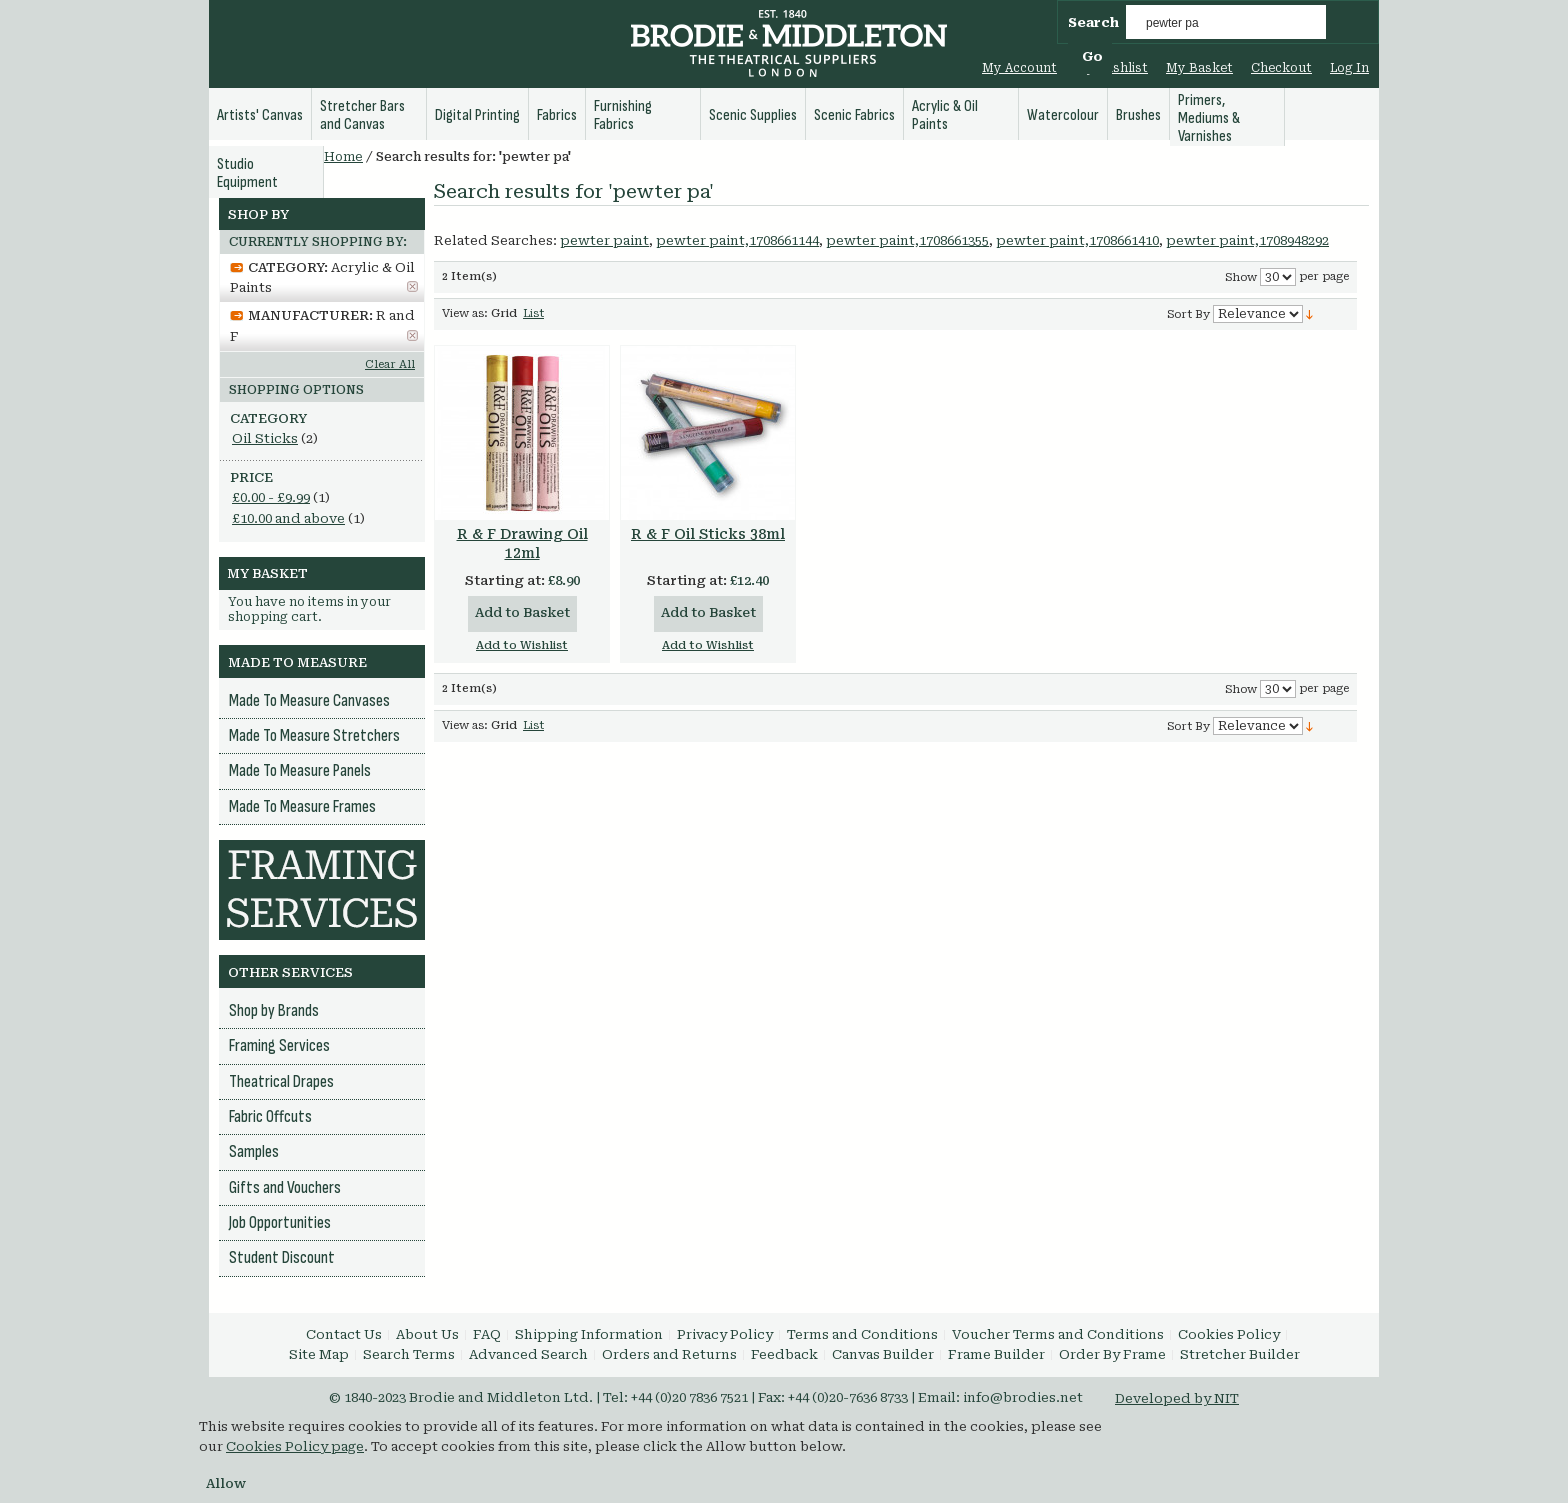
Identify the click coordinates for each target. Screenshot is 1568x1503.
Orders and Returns (669, 1354)
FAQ (487, 1334)
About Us (427, 1334)
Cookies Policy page (295, 1446)
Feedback (784, 1354)
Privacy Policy (725, 1334)
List (533, 313)
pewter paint (604, 240)
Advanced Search (528, 1354)
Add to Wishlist (522, 645)
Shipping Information (589, 1334)
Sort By (1188, 314)
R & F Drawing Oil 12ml (522, 543)
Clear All (390, 364)
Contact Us (344, 1334)
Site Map (319, 1354)
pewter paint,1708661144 (737, 240)
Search (1093, 22)
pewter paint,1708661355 (907, 240)
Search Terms (409, 1354)
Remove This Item (412, 286)
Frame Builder (996, 1354)
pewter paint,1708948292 (1247, 240)
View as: (465, 313)
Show (1241, 277)
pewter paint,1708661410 (1077, 240)
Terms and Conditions (862, 1334)
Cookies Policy (1229, 1334)
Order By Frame (1112, 1354)
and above (288, 518)
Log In (1349, 68)
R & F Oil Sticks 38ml (708, 534)
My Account (1019, 68)
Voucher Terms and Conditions (1058, 1334)
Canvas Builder (883, 1354)
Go (1092, 56)
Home (343, 157)
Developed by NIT (1177, 1398)
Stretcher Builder (1240, 1354)
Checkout (1281, 68)
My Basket (1199, 68)
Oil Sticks (265, 438)
